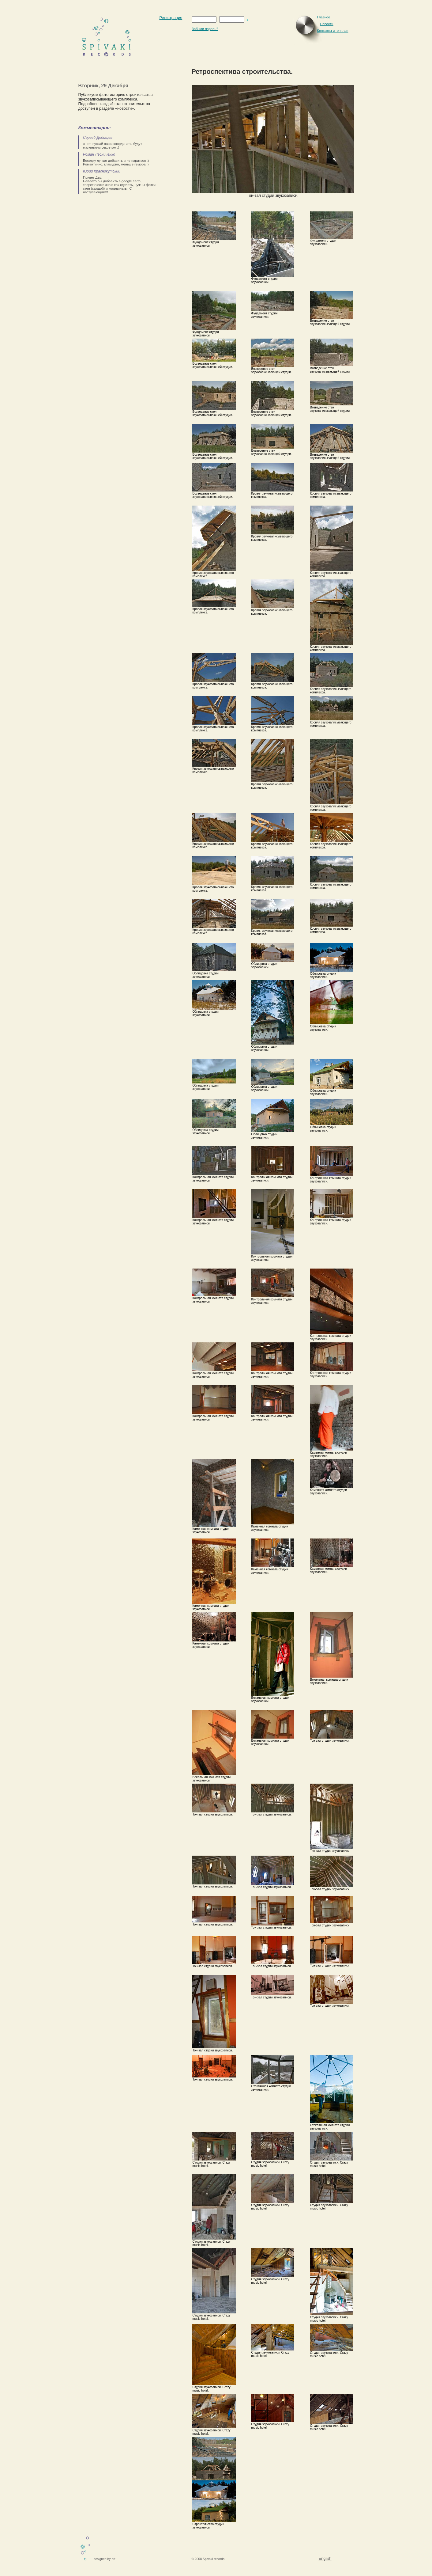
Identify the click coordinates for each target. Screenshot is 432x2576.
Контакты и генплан (332, 30)
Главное (323, 17)
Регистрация (170, 17)
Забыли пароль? (205, 29)
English (325, 2558)
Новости (326, 24)
